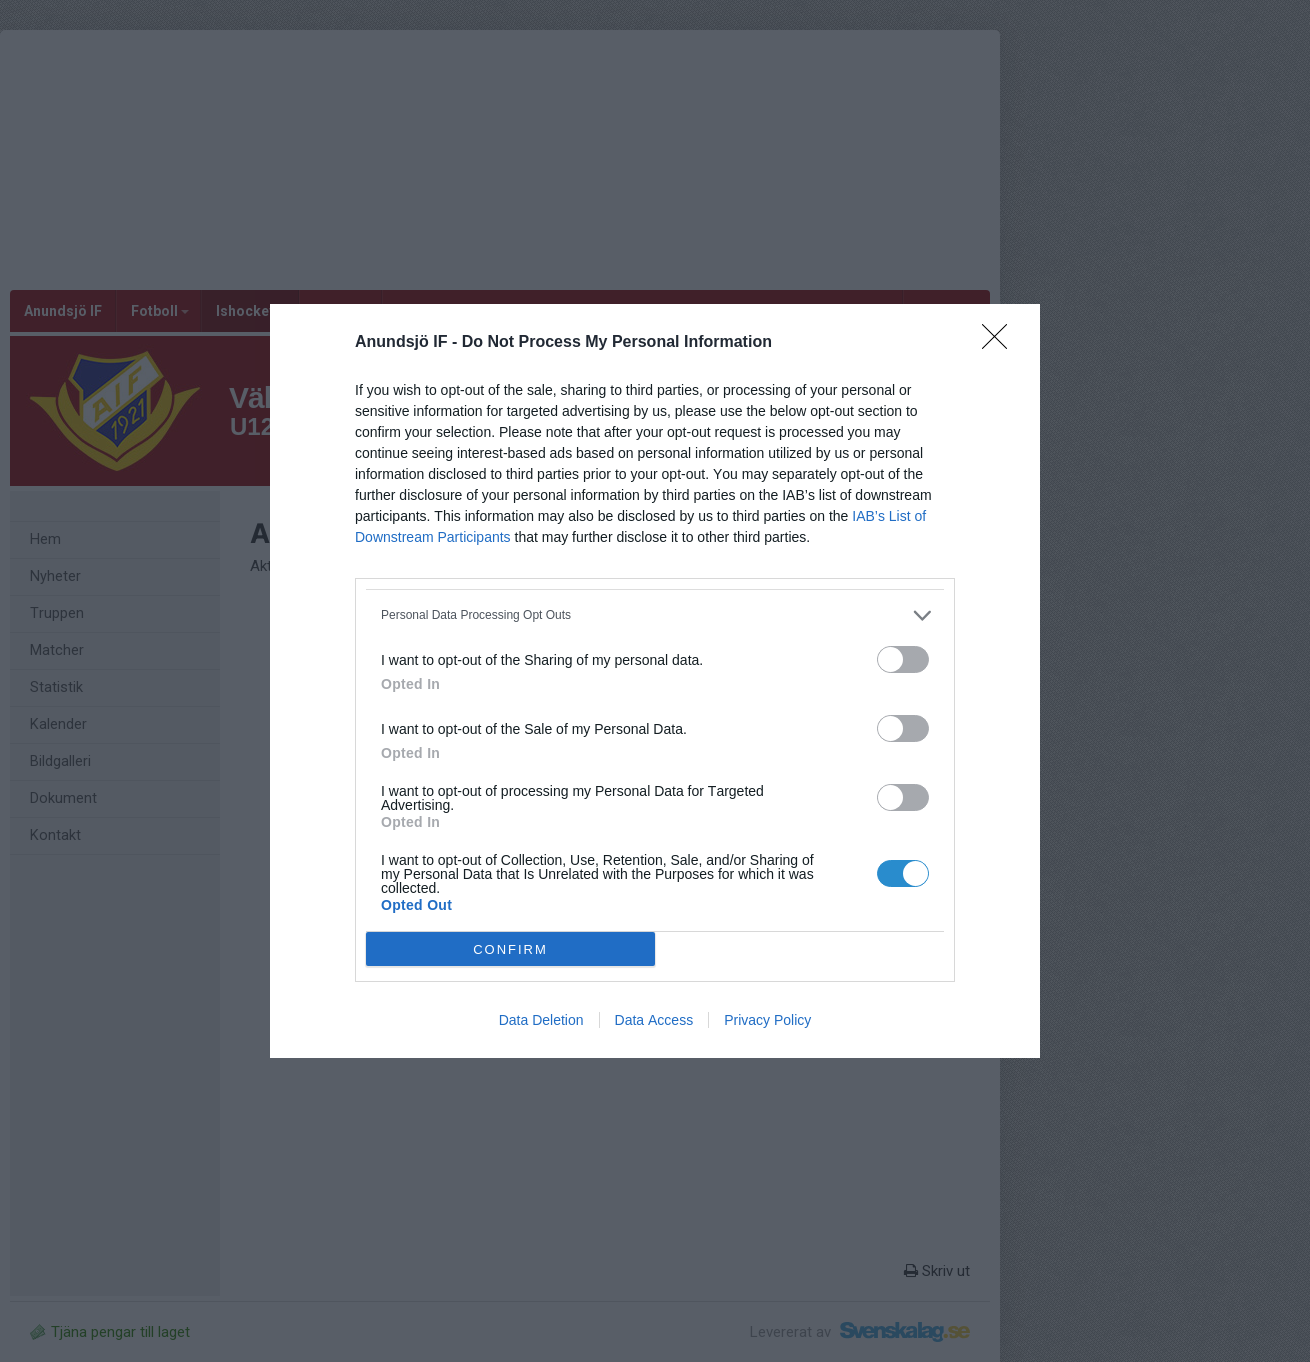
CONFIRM (510, 949)
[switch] (903, 659)
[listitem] (655, 615)
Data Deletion (541, 1020)
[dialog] (655, 681)
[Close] (1001, 343)
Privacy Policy (767, 1020)
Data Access (654, 1020)
